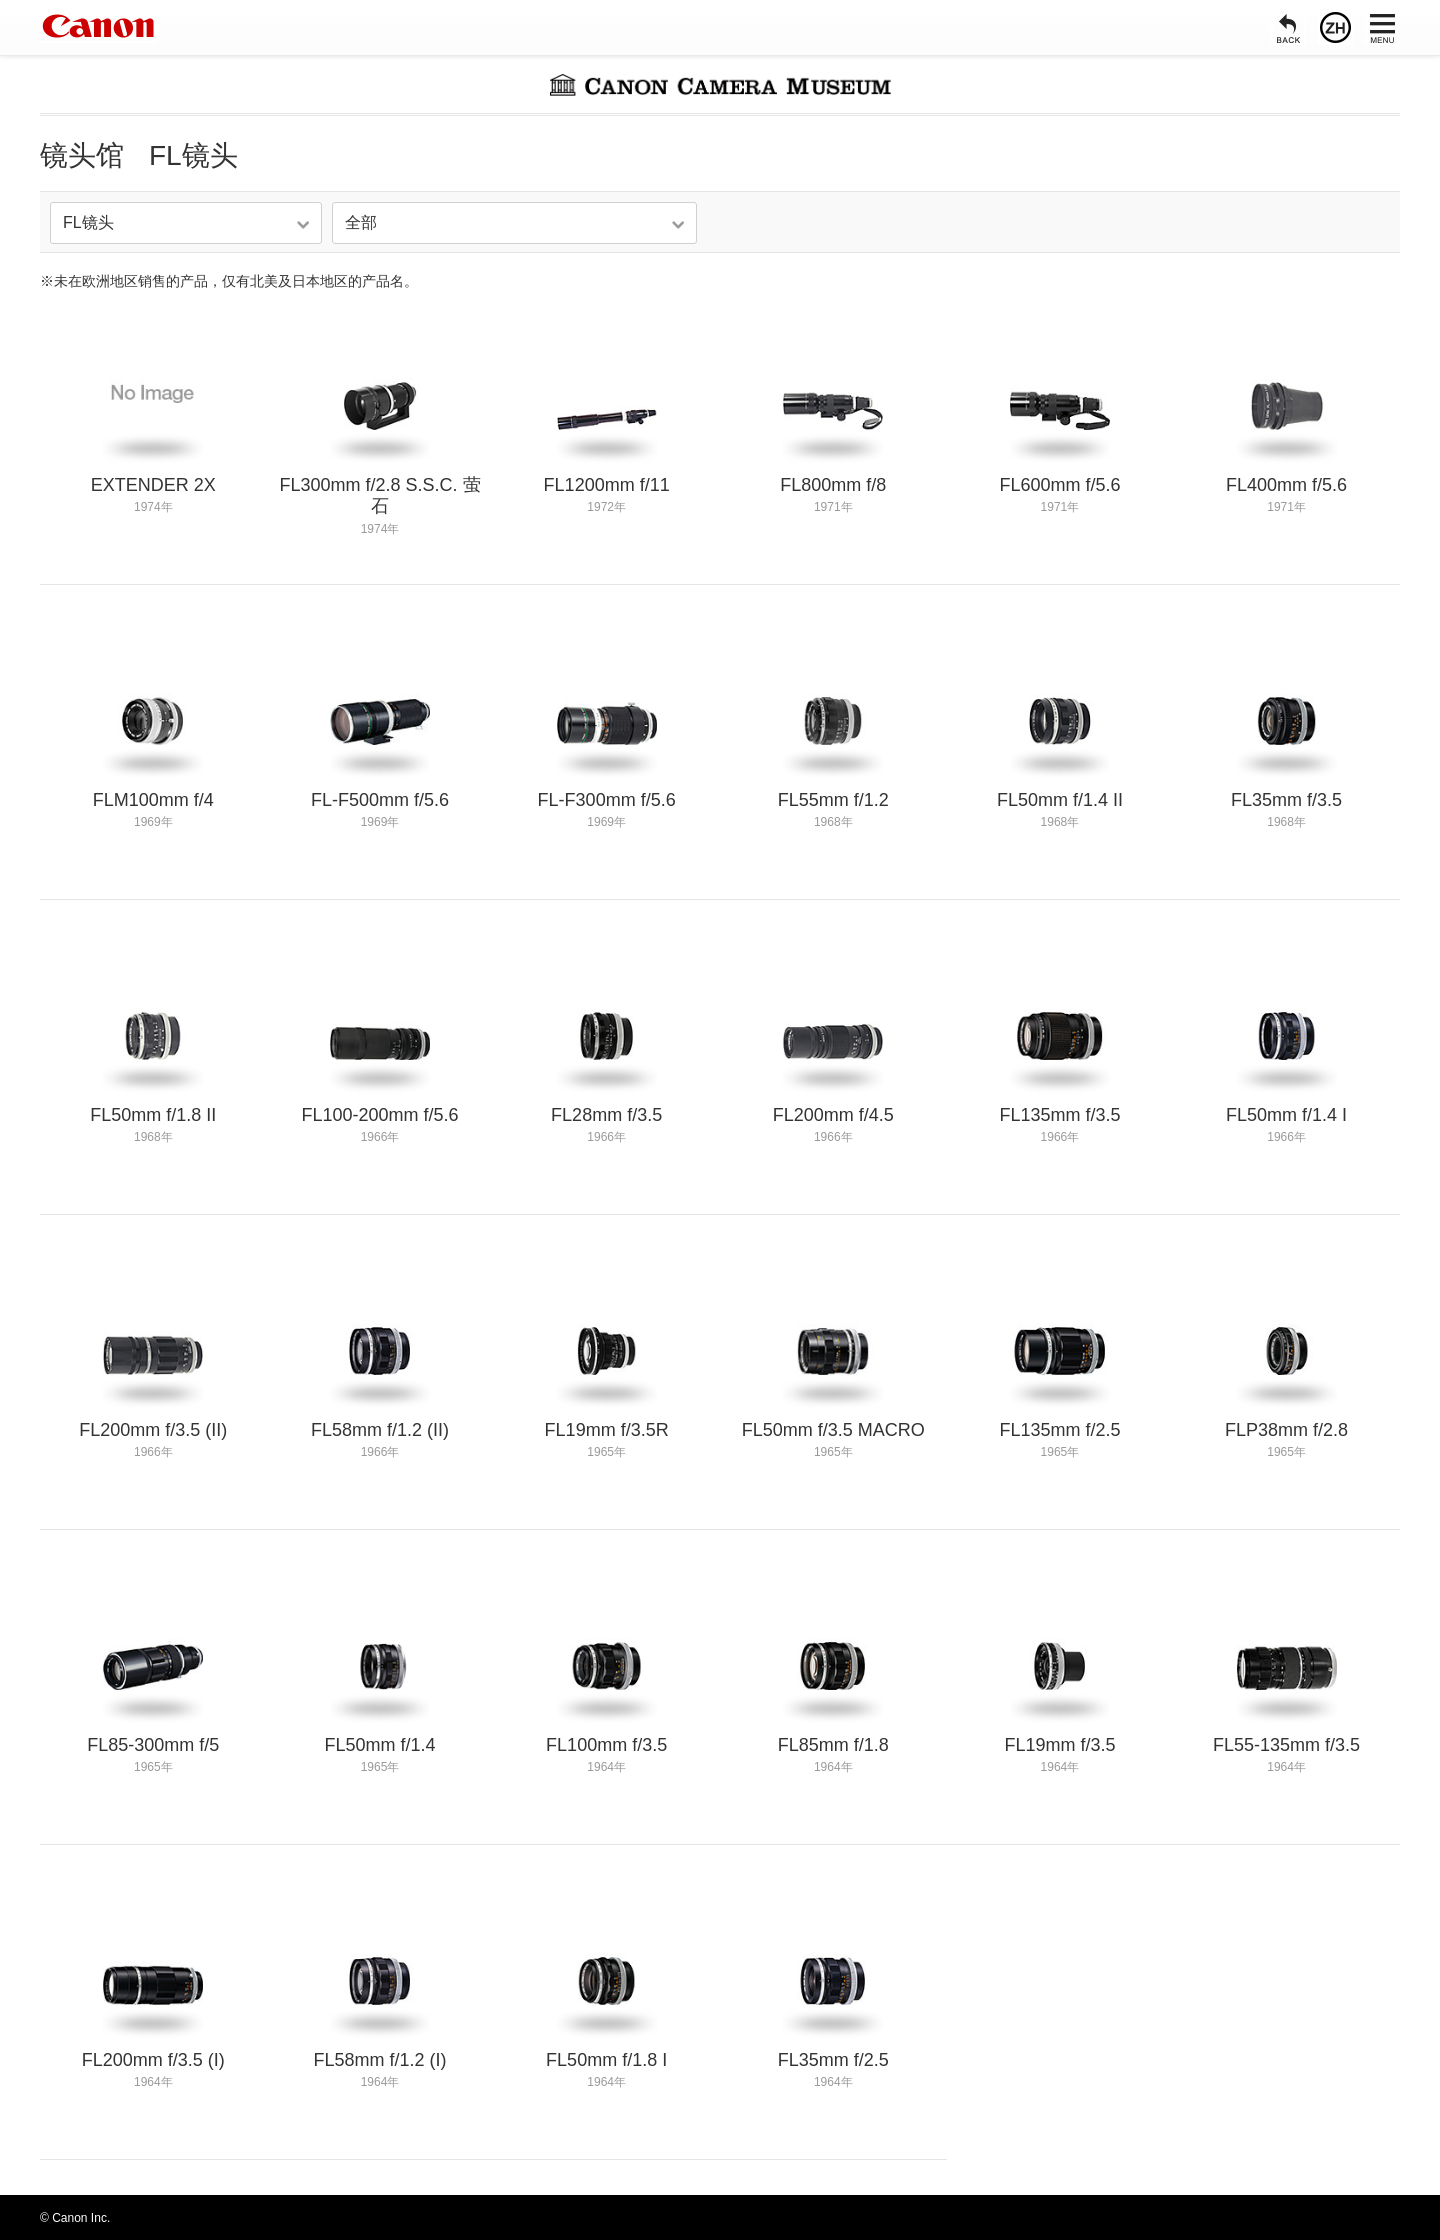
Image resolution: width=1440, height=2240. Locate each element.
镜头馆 (82, 155)
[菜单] (1382, 27)
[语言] (1335, 27)
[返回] (1288, 27)
